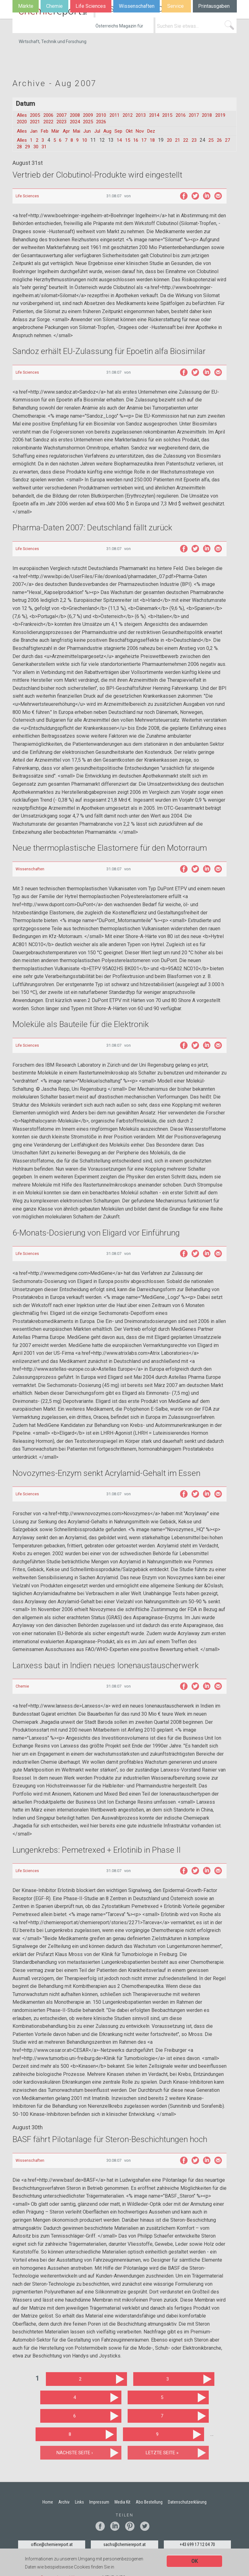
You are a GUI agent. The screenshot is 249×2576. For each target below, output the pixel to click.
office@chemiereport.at (52, 2546)
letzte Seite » (162, 2454)
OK (194, 2561)
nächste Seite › (74, 2454)
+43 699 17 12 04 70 (197, 2546)
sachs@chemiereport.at (124, 2546)
